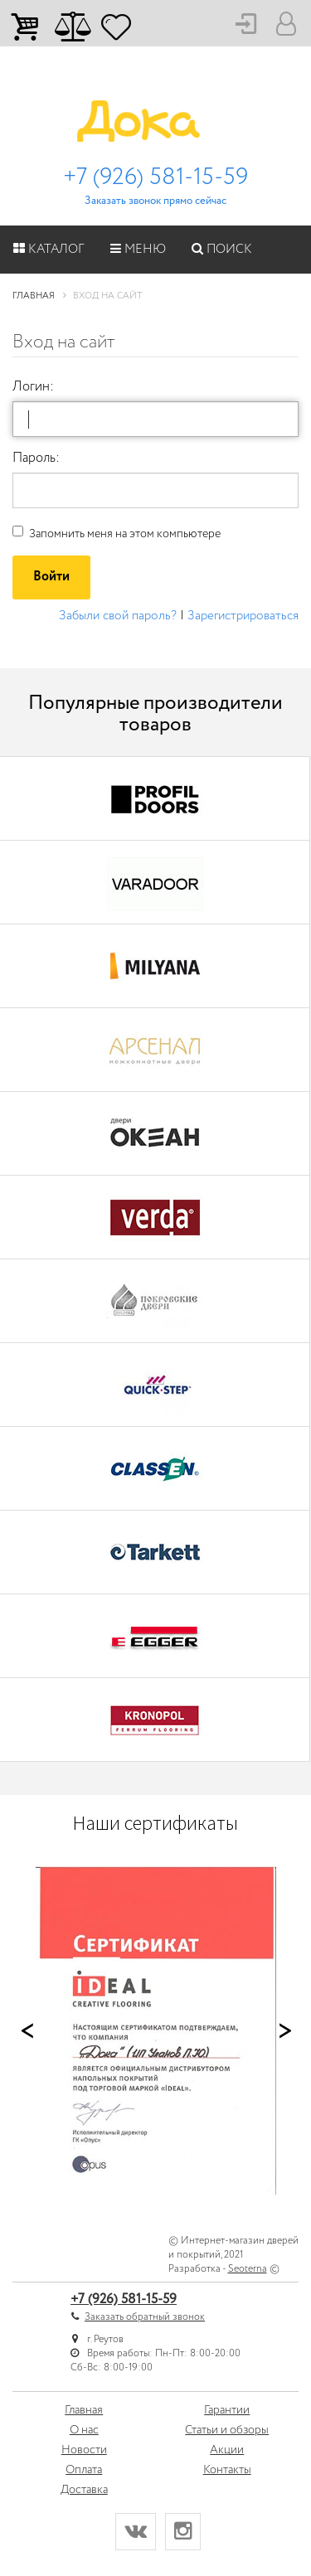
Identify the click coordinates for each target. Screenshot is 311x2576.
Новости (84, 2450)
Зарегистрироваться (243, 616)
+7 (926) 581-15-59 (155, 177)
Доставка (84, 2489)
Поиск (222, 249)
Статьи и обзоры (227, 2430)
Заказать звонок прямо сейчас (155, 201)
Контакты (227, 2470)
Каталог (49, 249)
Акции (227, 2450)
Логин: (33, 387)
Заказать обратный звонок (145, 2317)
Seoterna (247, 2269)
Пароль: (36, 458)
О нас (84, 2430)
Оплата (84, 2470)
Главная (84, 2410)
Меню (138, 249)
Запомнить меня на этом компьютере (116, 534)
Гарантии (227, 2410)
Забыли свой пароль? (118, 616)
